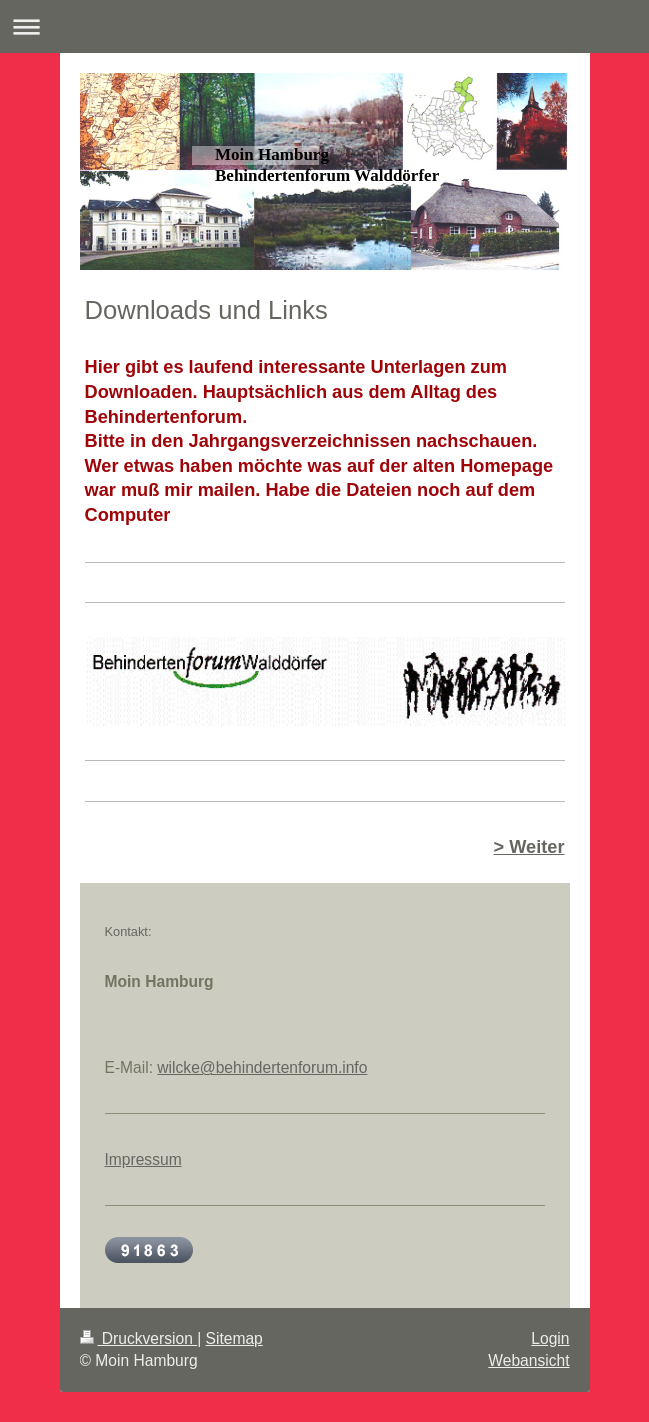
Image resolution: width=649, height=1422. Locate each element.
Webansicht (528, 1360)
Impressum (143, 1159)
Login (550, 1338)
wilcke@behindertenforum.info (262, 1067)
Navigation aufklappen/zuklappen (324, 26)
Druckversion (139, 1338)
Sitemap (234, 1338)
